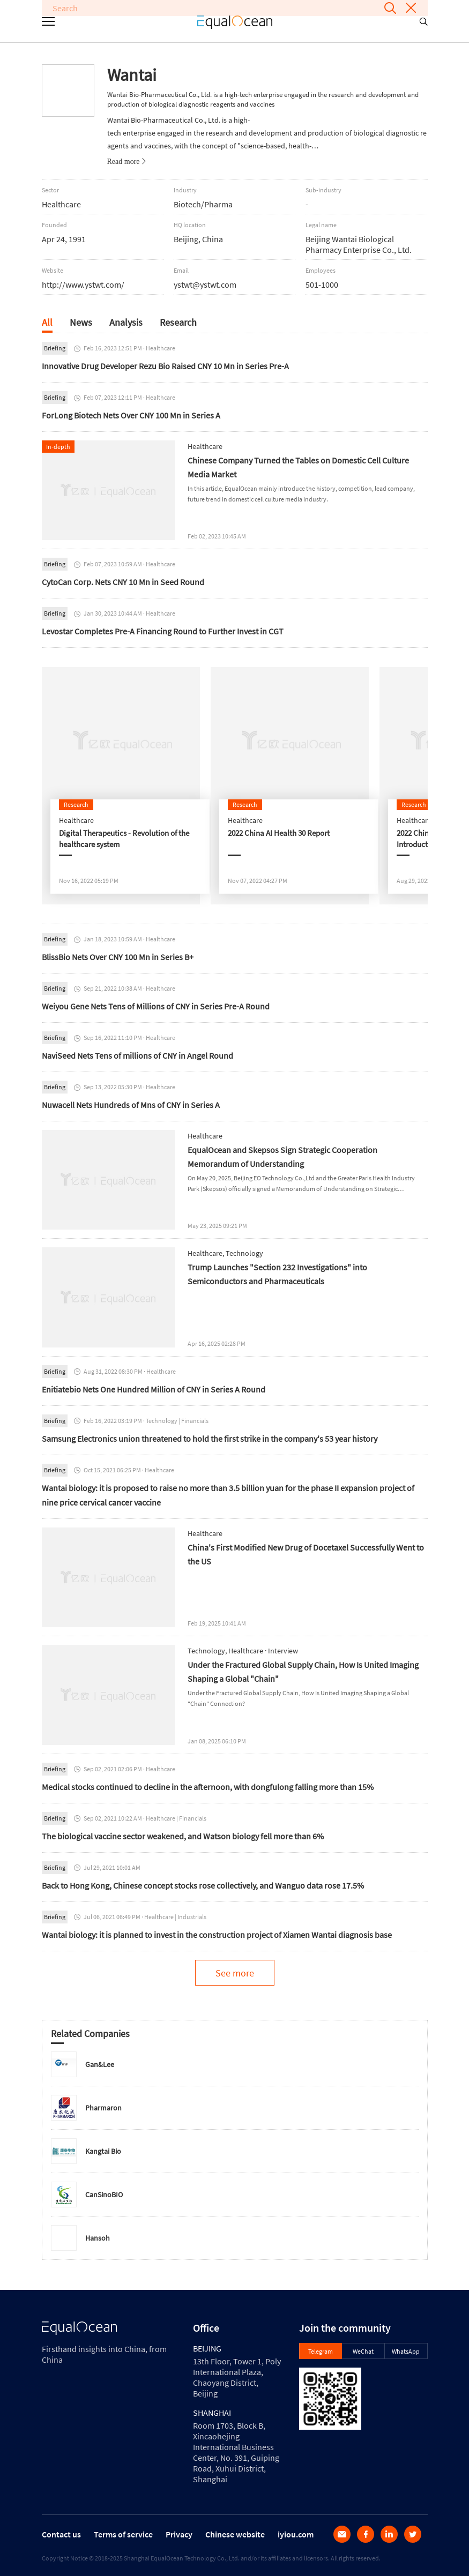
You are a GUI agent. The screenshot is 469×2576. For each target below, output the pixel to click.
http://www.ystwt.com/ (83, 284)
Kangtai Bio (103, 2151)
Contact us (61, 2534)
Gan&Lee (99, 2064)
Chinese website (235, 2534)
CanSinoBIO (104, 2194)
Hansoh (97, 2238)
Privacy (179, 2534)
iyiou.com (296, 2534)
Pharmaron (103, 2108)
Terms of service (123, 2534)
